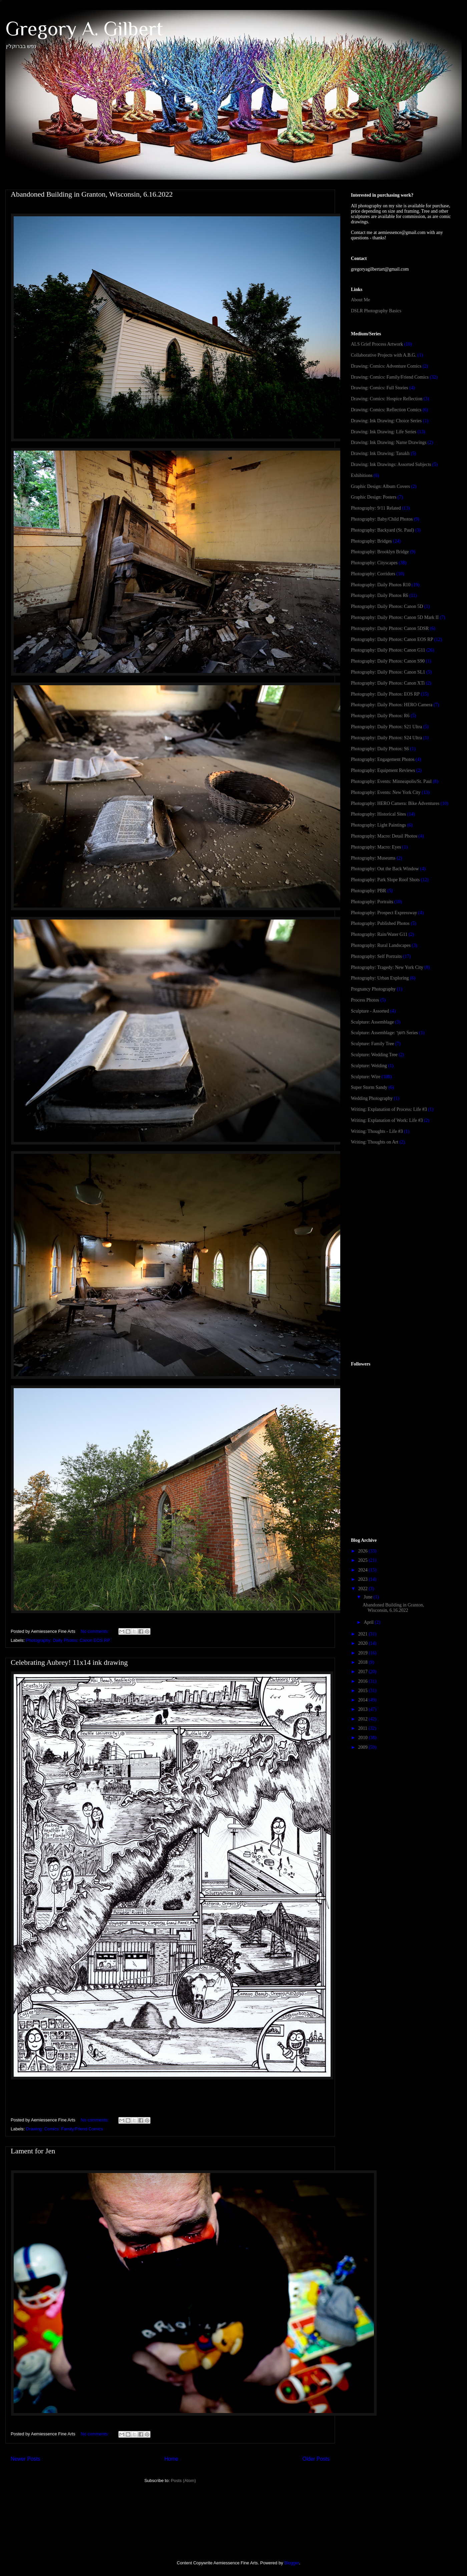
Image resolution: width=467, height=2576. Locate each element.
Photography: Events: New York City (386, 792)
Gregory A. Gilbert (84, 28)
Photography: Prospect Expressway (384, 912)
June (368, 1596)
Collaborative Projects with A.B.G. (383, 355)
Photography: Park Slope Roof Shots (385, 879)
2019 (363, 1652)
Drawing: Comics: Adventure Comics (386, 366)
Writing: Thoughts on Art (374, 1142)
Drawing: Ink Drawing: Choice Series (386, 420)
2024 (363, 1569)
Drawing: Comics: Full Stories (379, 387)
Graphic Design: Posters (373, 497)
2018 (363, 1662)
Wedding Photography (372, 1098)
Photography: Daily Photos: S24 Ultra (386, 737)
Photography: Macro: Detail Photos (384, 836)
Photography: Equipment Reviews (383, 770)
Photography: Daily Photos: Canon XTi (388, 683)
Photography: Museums (373, 858)
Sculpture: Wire (365, 1076)
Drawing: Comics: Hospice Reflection (386, 398)
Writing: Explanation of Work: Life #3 (387, 1120)
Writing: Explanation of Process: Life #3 (389, 1109)
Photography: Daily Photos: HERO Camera (391, 704)
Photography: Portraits (372, 901)
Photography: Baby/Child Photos (382, 519)
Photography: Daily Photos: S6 (380, 748)
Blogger (291, 2562)
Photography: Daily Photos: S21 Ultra (386, 726)
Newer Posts (25, 2459)
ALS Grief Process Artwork (377, 344)
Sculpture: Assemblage (372, 1022)
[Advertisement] (401, 1204)
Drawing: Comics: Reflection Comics (386, 409)
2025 (363, 1560)
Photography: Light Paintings (378, 825)
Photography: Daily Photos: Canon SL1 (388, 672)
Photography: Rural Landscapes (381, 945)
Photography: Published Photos (380, 923)
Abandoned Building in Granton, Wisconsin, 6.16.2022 (92, 194)
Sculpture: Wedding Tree (374, 1054)
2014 (363, 1699)
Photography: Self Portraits (376, 956)
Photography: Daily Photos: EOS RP (385, 694)
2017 (363, 1671)
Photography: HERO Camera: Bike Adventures (395, 803)
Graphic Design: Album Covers (380, 486)
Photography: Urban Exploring (380, 978)
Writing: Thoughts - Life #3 (377, 1131)
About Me (360, 299)
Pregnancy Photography (373, 989)
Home (171, 2459)
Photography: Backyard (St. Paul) (382, 530)
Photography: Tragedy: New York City (387, 967)
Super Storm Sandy (369, 1087)
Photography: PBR (368, 890)
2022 (363, 1588)
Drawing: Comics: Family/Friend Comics (64, 2128)
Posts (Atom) (183, 2480)
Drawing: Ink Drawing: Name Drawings (388, 442)
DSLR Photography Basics (376, 310)
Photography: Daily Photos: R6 (380, 715)
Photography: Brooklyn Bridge (380, 551)
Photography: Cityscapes (374, 562)
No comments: (95, 1631)
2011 (363, 1728)
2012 (363, 1718)
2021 (363, 1633)
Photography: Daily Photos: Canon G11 (388, 650)
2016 (363, 1681)
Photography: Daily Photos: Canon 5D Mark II (395, 617)
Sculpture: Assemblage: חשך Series (384, 1032)
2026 (363, 1550)
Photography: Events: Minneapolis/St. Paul (391, 781)
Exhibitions (362, 475)
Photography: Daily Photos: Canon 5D (387, 606)
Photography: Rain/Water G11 (379, 934)
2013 (363, 1709)
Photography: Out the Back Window (385, 868)
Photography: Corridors (373, 573)
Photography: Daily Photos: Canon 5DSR (390, 628)
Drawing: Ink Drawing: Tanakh (380, 453)
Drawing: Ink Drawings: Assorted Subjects (391, 464)
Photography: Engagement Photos (383, 759)
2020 (363, 1643)
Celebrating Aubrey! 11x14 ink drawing (69, 1662)
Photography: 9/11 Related (376, 508)
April (369, 1622)
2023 (363, 1579)
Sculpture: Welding (369, 1065)
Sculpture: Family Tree (372, 1043)
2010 (363, 1737)
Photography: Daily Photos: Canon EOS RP (68, 1640)
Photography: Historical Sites (378, 814)
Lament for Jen (33, 2151)
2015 (363, 1690)
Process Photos (365, 1000)
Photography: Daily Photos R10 (381, 584)
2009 (363, 1747)
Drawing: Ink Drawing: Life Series (383, 431)
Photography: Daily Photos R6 (379, 595)
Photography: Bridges (371, 541)
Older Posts (316, 2459)
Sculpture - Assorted (370, 1011)
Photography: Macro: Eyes (376, 847)
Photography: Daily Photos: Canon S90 (388, 661)
